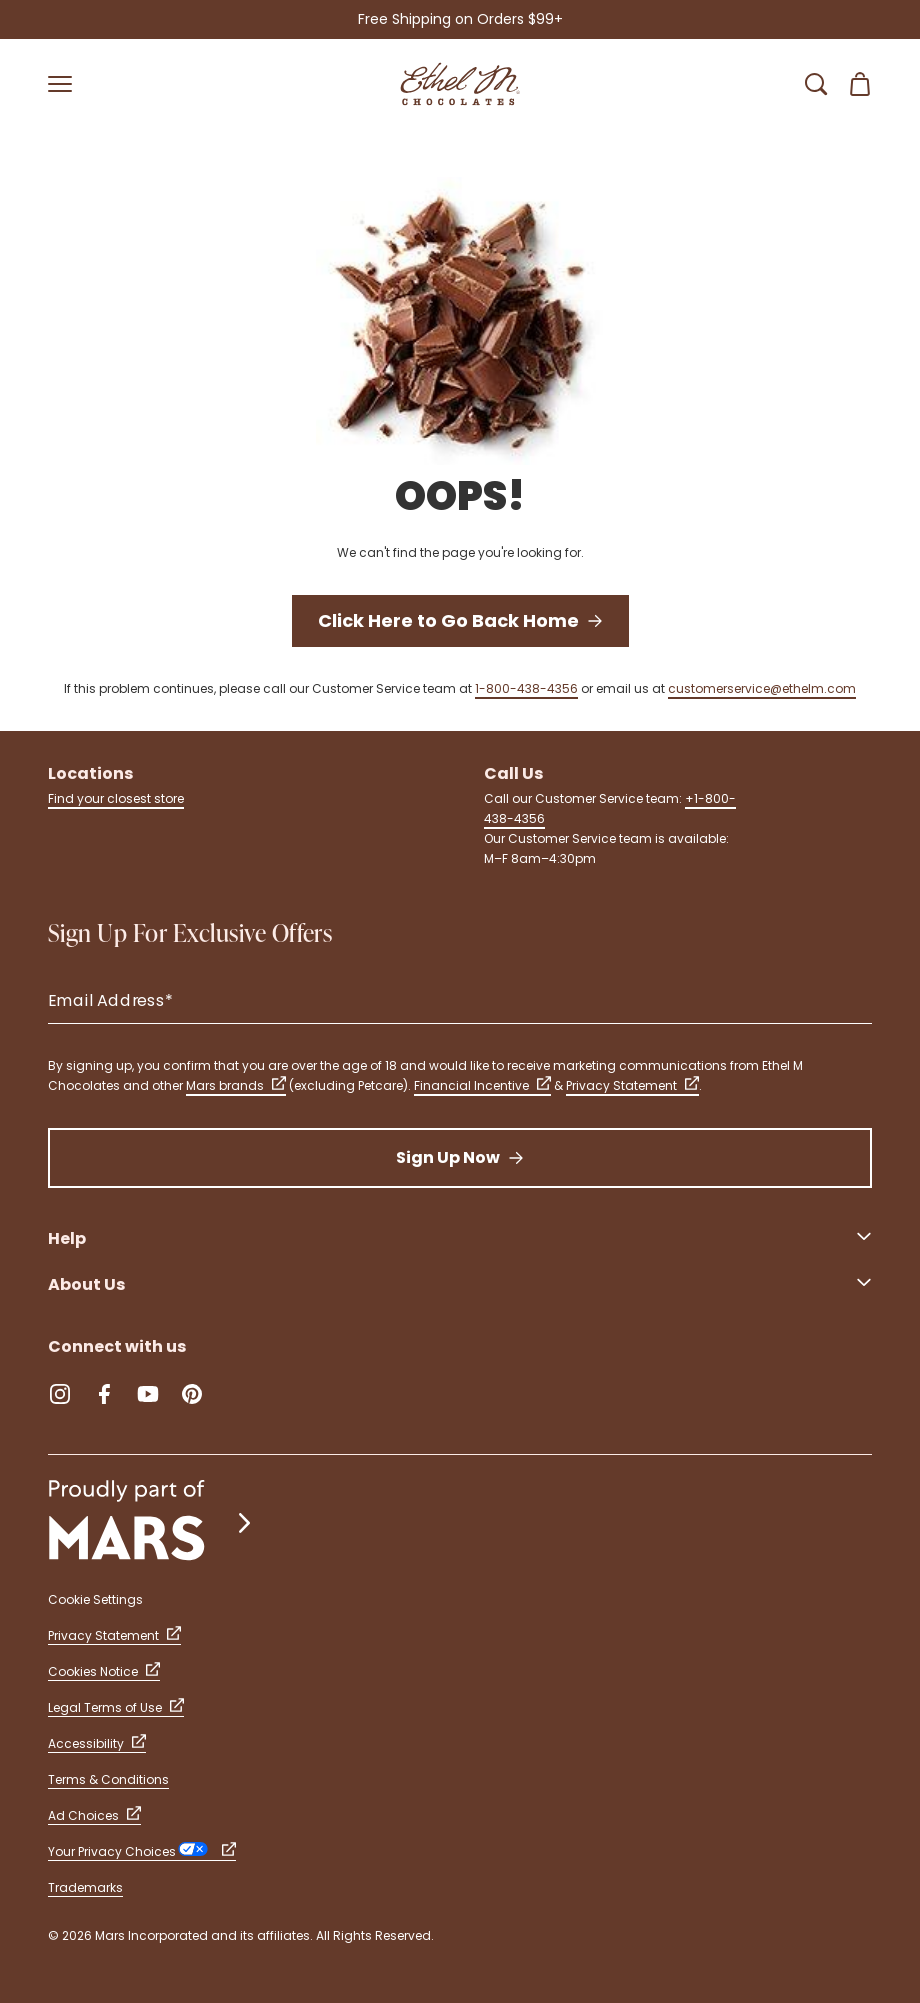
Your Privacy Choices (142, 1851)
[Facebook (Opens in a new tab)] (104, 1394)
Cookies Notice (104, 1671)
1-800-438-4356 (526, 688)
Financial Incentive (482, 1085)
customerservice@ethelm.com (762, 688)
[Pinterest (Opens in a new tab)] (192, 1394)
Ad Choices (94, 1815)
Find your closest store (116, 798)
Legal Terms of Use (116, 1707)
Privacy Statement (632, 1085)
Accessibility (97, 1743)
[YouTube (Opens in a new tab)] (148, 1394)
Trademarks (85, 1887)
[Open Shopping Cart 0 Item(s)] (860, 84)
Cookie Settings (95, 1599)
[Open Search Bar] (816, 84)
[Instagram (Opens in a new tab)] (60, 1394)
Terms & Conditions (108, 1779)
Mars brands (236, 1085)
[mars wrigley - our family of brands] (152, 1522)
